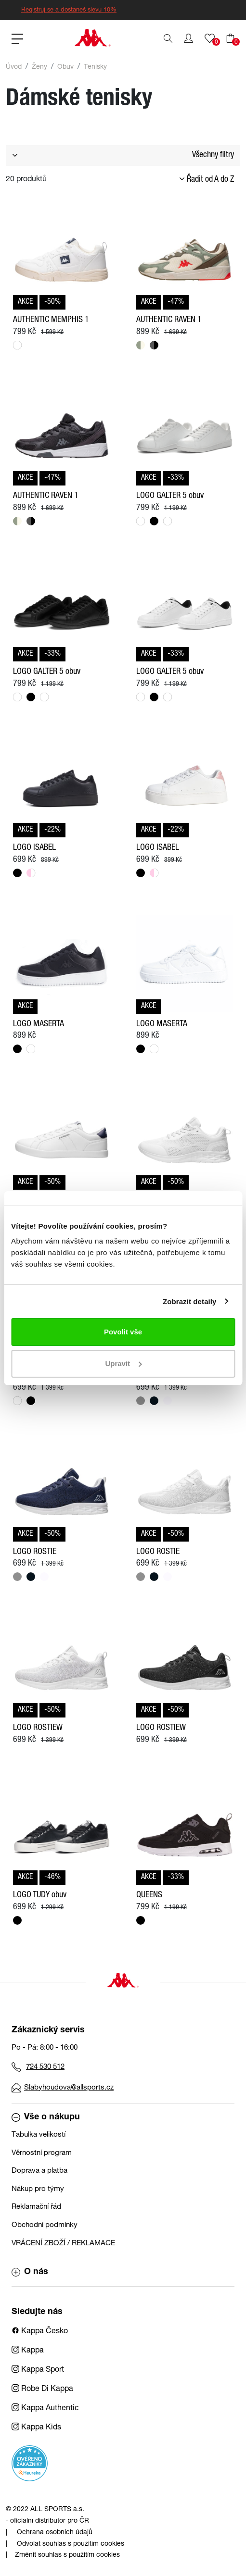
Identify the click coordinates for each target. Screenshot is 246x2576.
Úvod (14, 67)
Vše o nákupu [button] (46, 2117)
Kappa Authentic (45, 2409)
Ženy (39, 67)
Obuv (65, 67)
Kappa (28, 2351)
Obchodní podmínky (45, 2225)
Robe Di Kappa (42, 2389)
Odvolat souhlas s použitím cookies (70, 2544)
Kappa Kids (36, 2428)
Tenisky (95, 67)
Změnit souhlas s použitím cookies (67, 2555)
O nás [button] (30, 2272)
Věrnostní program (42, 2153)
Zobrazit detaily (190, 1301)
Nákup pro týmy (38, 2189)
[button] (188, 38)
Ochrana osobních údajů (54, 2532)
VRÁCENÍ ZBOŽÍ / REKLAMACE (63, 2243)
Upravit (123, 1363)
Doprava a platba (39, 2171)
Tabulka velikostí (38, 2135)
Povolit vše (123, 1332)
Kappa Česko (40, 2332)
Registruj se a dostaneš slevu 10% (69, 10)
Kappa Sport (38, 2370)
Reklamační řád (36, 2207)
